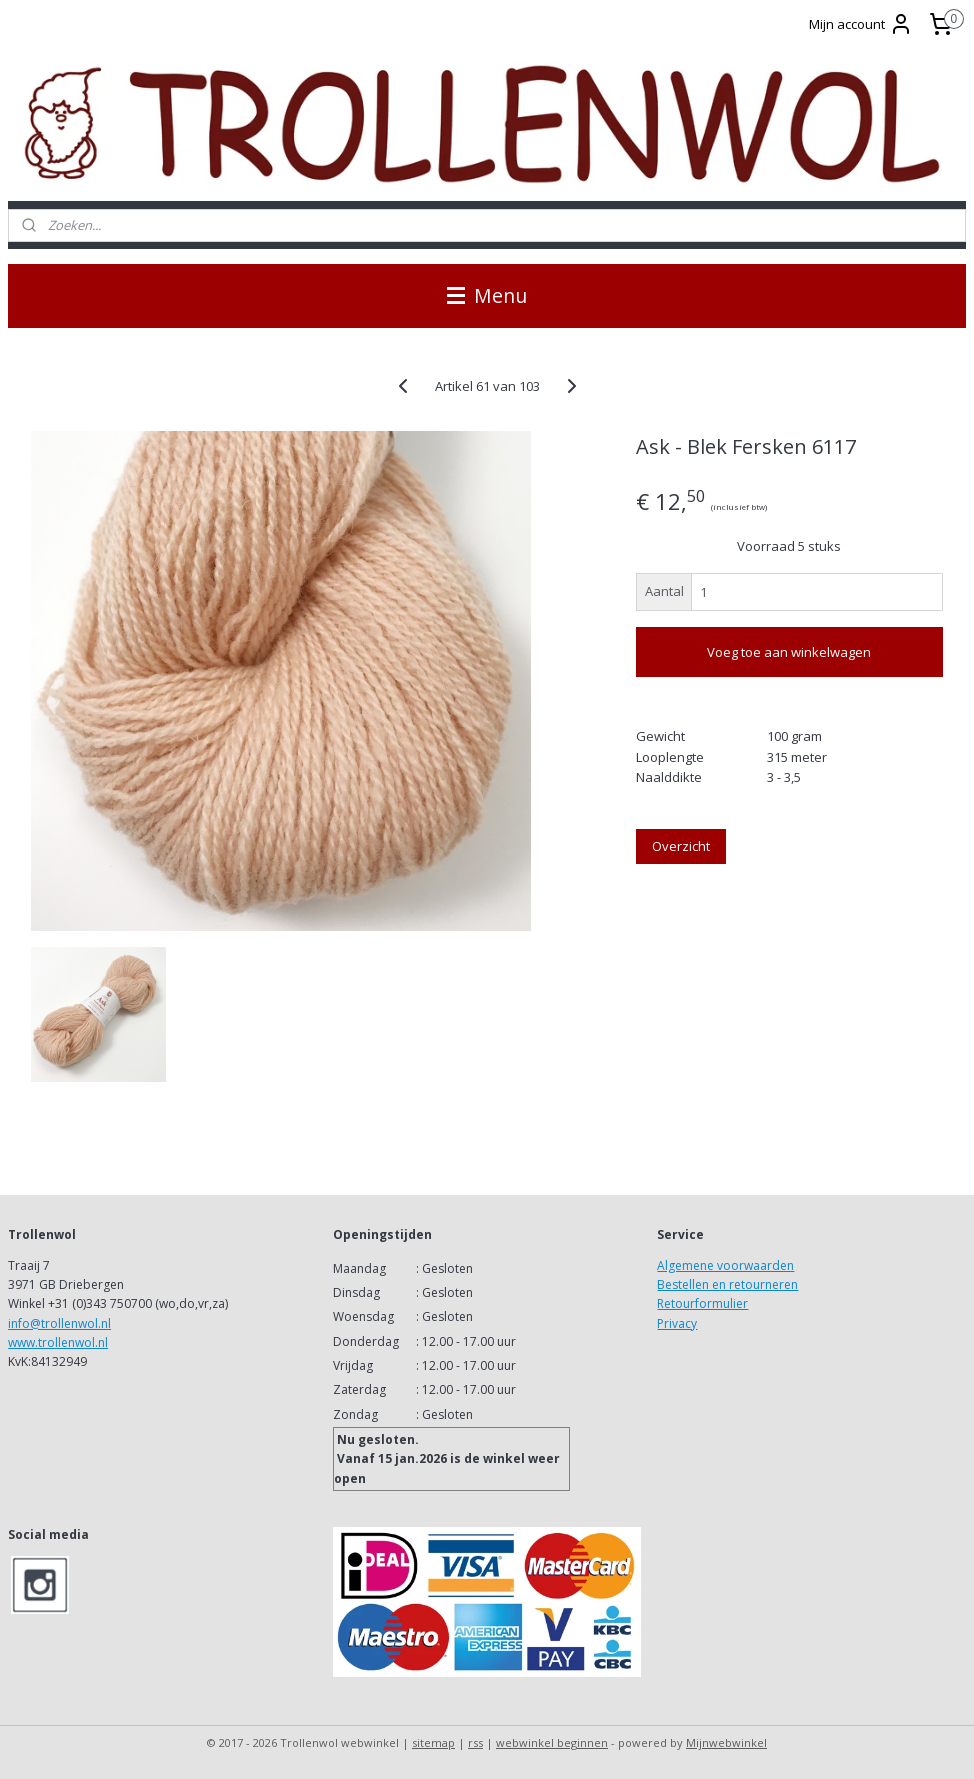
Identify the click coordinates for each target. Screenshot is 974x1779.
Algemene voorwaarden (725, 1265)
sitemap (433, 1742)
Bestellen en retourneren (727, 1284)
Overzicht (681, 846)
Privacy (677, 1323)
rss (475, 1742)
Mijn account (861, 24)
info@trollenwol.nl (59, 1323)
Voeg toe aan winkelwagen (789, 652)
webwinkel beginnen (552, 1742)
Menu (487, 295)
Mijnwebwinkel (726, 1742)
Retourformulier (702, 1303)
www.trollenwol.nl (58, 1342)
